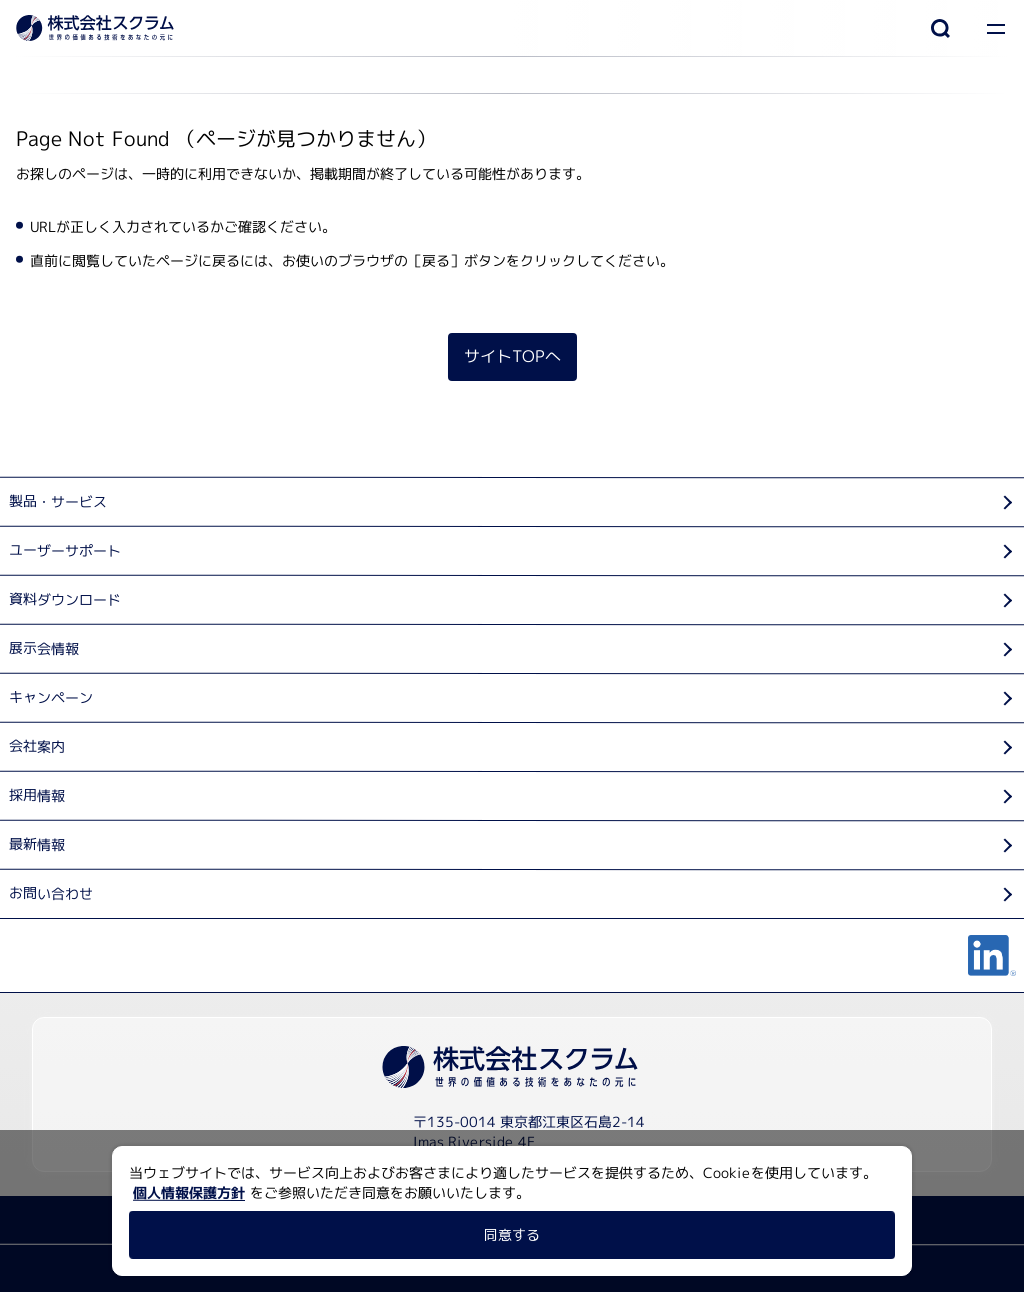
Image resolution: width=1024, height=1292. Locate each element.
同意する (512, 1234)
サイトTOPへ (511, 356)
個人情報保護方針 (189, 1192)
